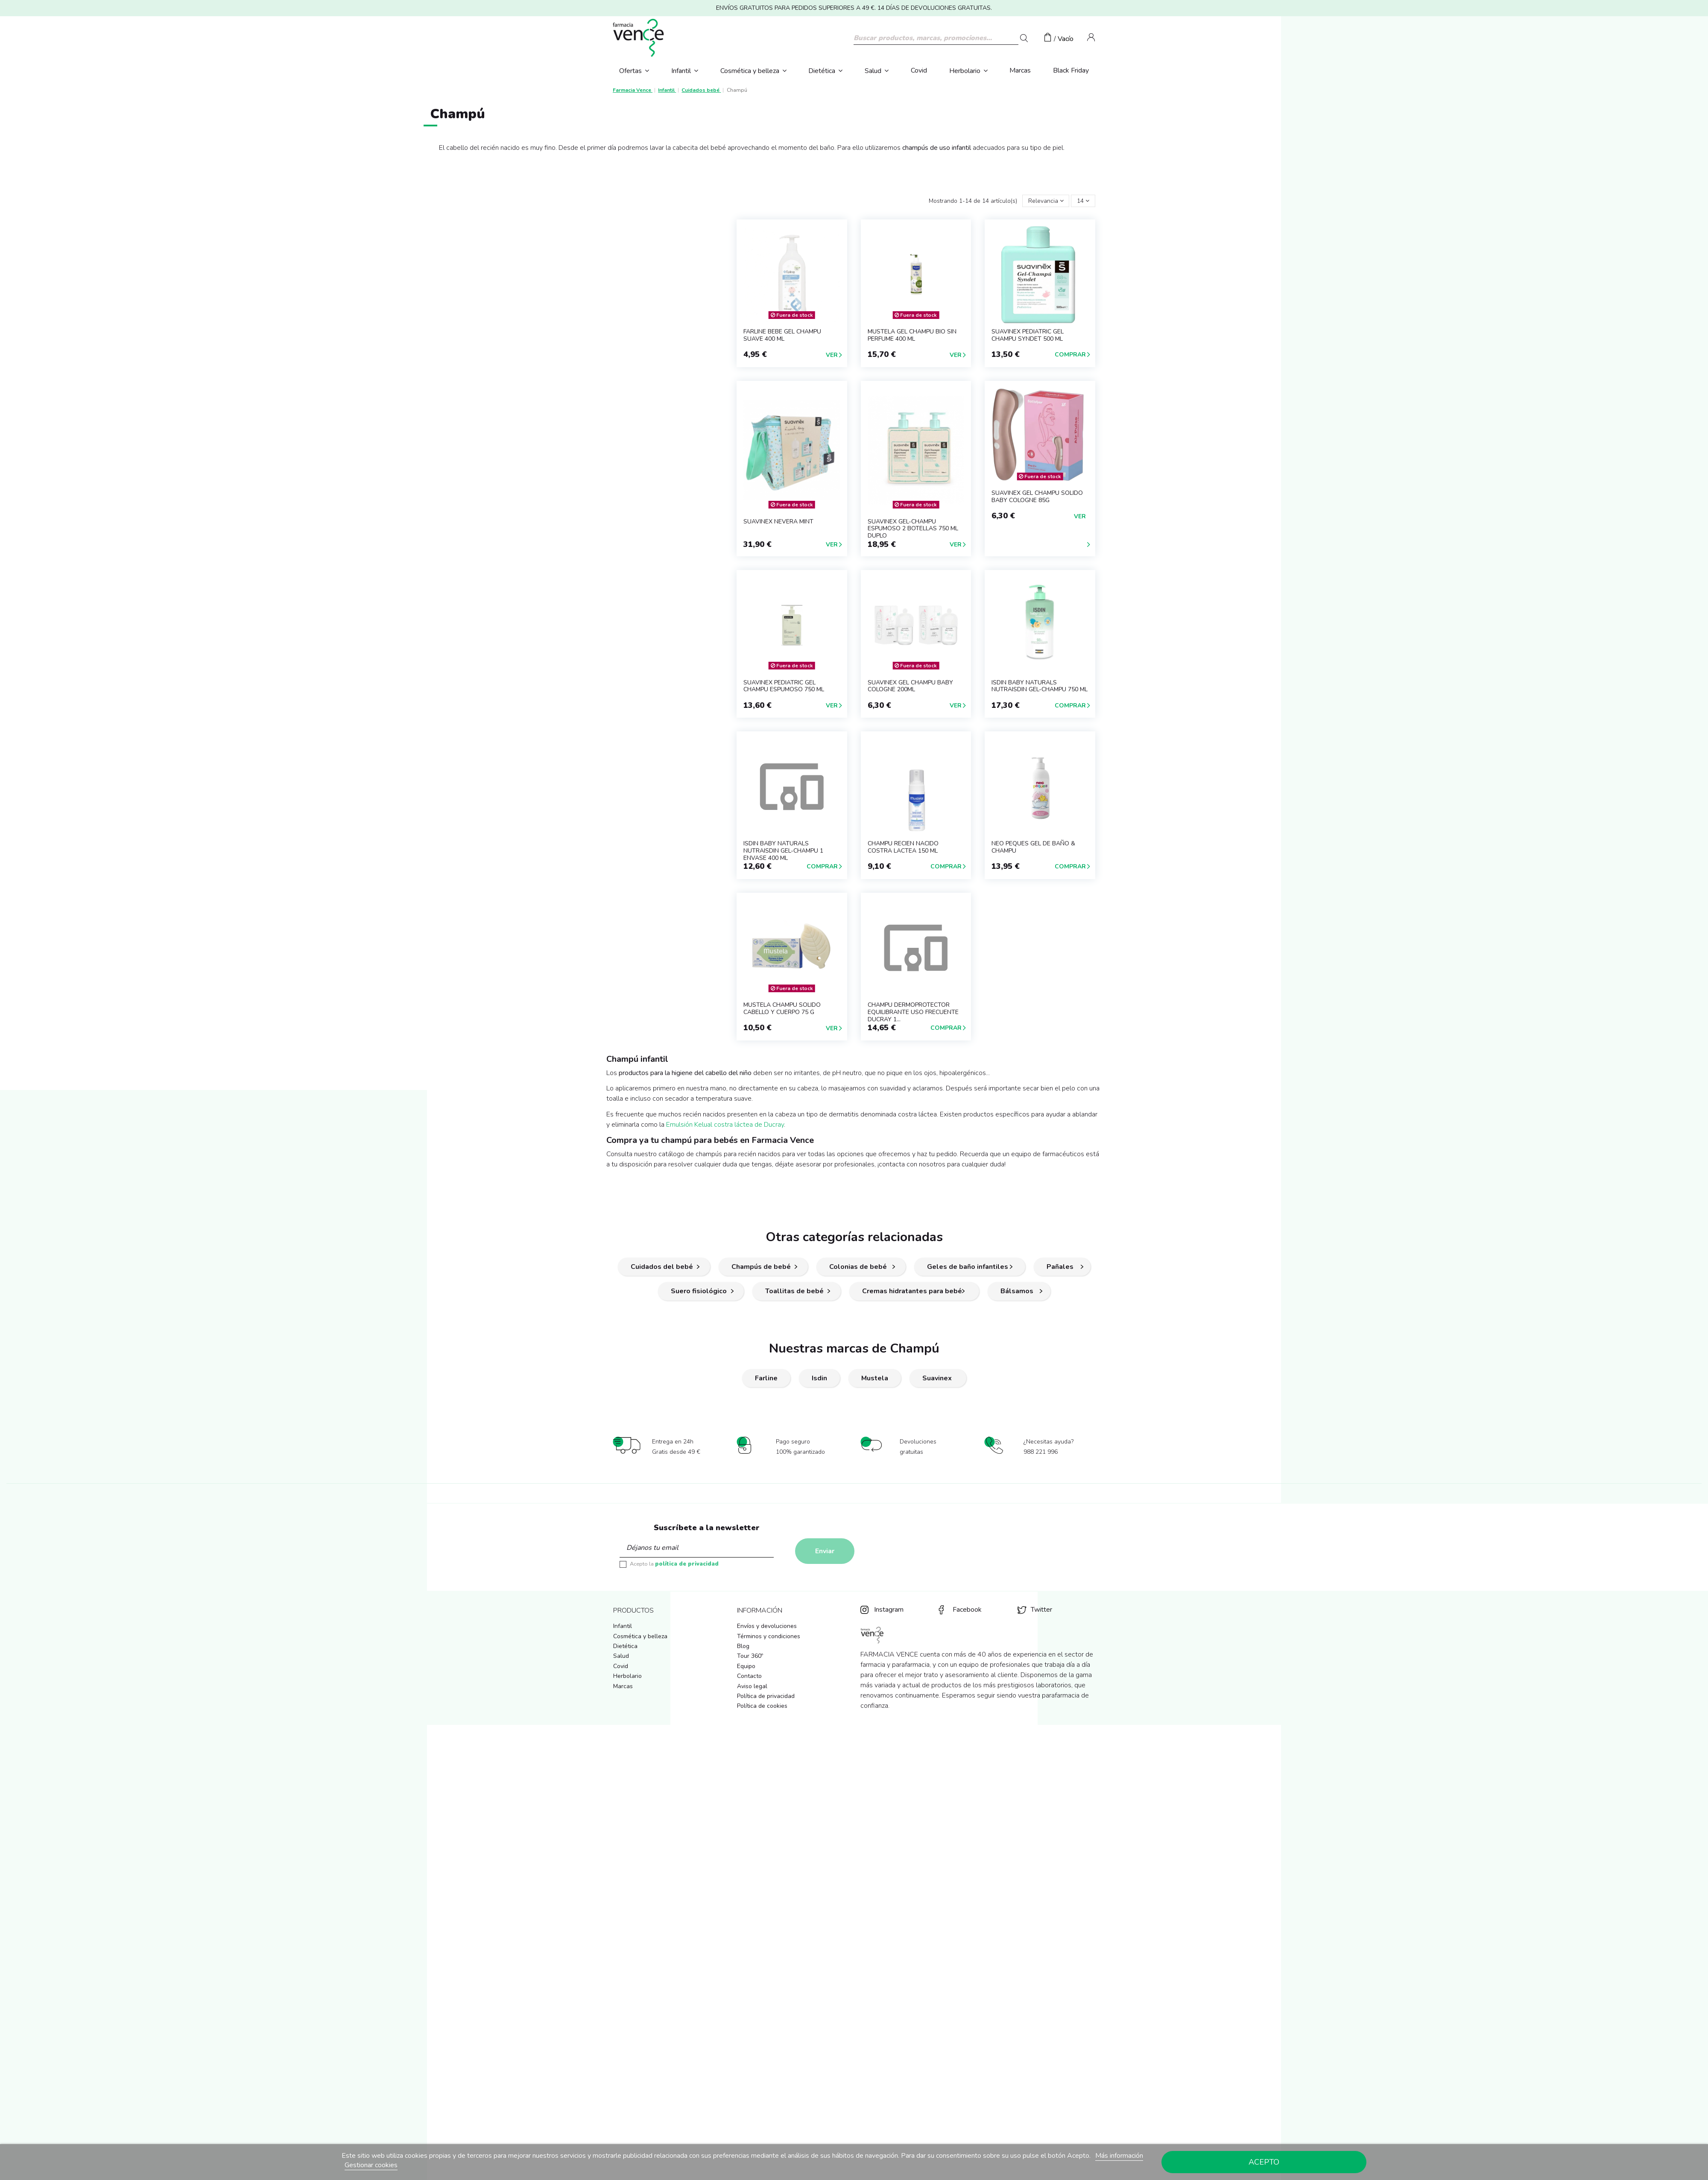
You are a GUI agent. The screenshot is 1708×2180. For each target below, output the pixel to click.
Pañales (1060, 1266)
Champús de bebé (761, 1266)
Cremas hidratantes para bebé (912, 1291)
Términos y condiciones (768, 1636)
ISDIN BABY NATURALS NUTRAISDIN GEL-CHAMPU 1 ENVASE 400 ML (783, 850)
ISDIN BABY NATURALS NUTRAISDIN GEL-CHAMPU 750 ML (1039, 686)
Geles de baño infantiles (967, 1266)
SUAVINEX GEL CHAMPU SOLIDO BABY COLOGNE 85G (1037, 496)
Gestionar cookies (371, 2165)
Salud (621, 1656)
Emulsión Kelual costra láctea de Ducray (725, 1124)
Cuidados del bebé (662, 1266)
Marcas (623, 1686)
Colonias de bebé (859, 1266)
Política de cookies (762, 1706)
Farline (766, 1378)
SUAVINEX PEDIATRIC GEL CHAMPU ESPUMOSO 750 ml (783, 686)
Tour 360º (750, 1656)
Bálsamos (1016, 1291)
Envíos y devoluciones (767, 1626)
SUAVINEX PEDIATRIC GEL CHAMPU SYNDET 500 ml (1027, 335)
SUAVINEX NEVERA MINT (778, 521)
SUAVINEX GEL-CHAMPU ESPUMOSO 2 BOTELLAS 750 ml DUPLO (913, 528)
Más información (1119, 2155)
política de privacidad (687, 1564)
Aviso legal (752, 1686)
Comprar (1070, 355)
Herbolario (627, 1676)
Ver (832, 355)
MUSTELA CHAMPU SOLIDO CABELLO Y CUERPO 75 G (782, 1008)
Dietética (625, 1646)
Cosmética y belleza (640, 1636)
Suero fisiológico (699, 1291)
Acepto (1264, 2162)
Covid (620, 1666)
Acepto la (674, 1564)
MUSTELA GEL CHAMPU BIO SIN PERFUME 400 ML (912, 335)
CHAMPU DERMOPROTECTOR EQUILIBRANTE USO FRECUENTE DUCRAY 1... (913, 1012)
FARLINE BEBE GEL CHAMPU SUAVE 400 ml (782, 335)
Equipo (746, 1666)
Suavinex (937, 1378)
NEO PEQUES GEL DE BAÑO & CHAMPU (1033, 847)
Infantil (622, 1626)
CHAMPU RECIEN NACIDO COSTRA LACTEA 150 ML (903, 847)
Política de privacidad (766, 1696)
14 (1083, 201)
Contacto (749, 1676)
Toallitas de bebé (794, 1291)
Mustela (874, 1378)
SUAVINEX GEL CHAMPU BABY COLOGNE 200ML (910, 686)
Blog (743, 1646)
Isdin (819, 1378)
